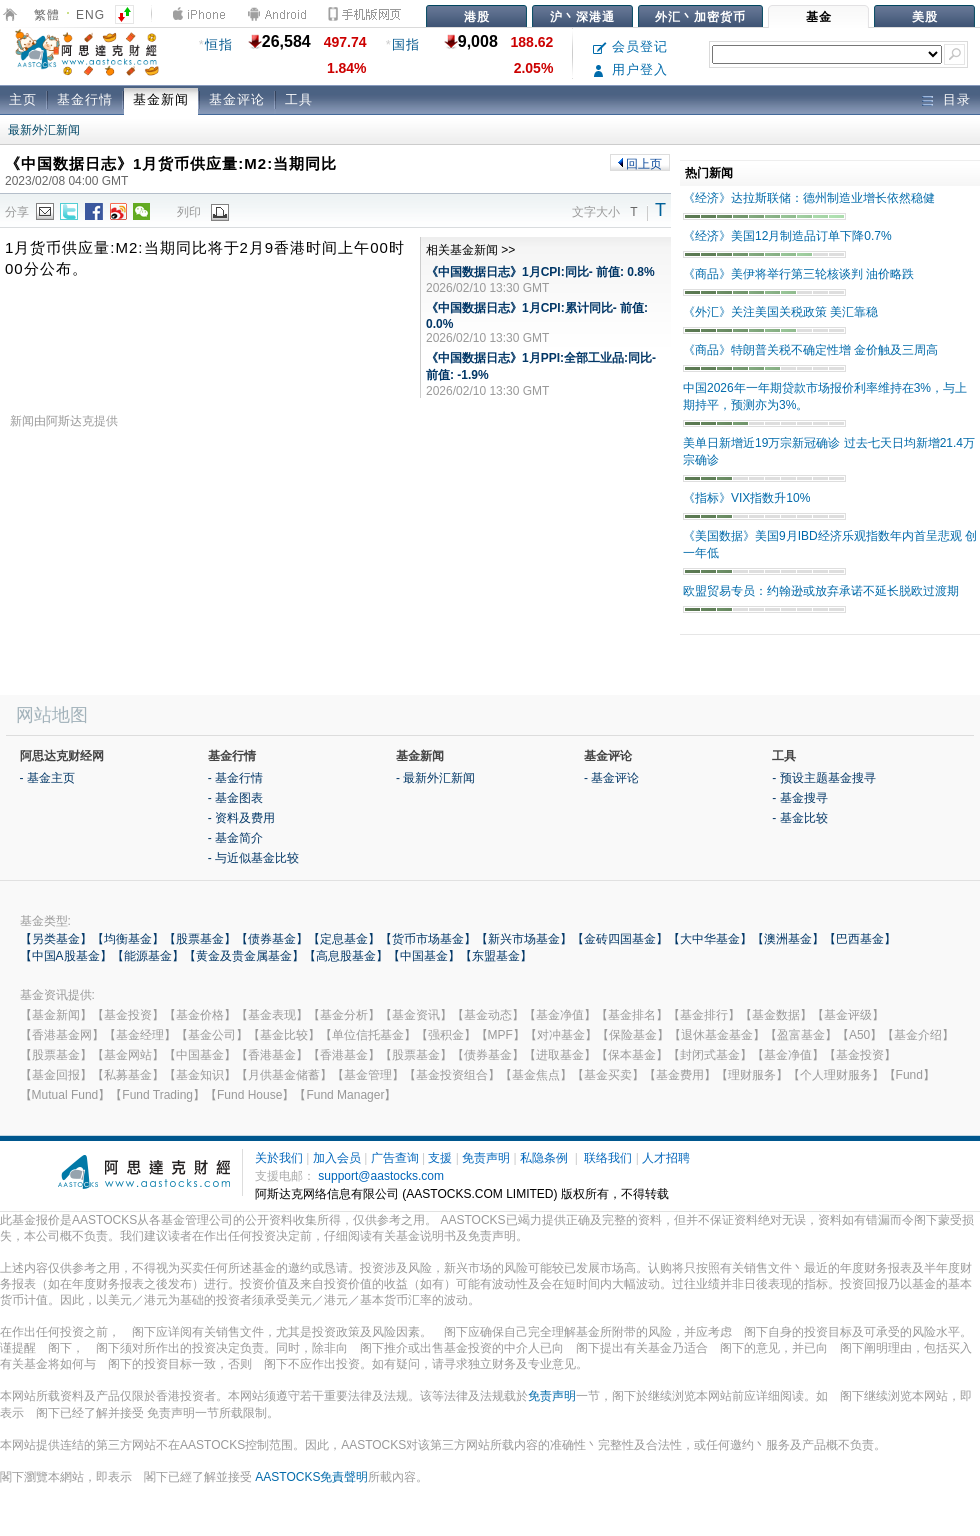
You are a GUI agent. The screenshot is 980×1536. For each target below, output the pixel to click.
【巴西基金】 (860, 939)
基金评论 (237, 99)
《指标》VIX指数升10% (746, 498)
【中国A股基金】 (66, 956)
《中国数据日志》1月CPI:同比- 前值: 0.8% (540, 272)
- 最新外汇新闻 (435, 778)
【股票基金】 (200, 939)
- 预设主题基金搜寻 (823, 778)
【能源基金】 (148, 956)
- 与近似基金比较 (253, 858)
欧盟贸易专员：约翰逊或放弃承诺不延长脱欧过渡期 (821, 591)
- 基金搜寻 (799, 798)
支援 (440, 1158)
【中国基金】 (424, 956)
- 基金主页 (47, 778)
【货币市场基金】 (428, 939)
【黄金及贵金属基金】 (244, 956)
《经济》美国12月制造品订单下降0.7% (787, 236)
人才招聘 (666, 1158)
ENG (90, 15)
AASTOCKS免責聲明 (311, 1477)
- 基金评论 (611, 778)
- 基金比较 (799, 818)
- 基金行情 (235, 778)
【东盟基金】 (496, 956)
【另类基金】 (56, 939)
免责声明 (486, 1158)
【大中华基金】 (710, 939)
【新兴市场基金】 (524, 939)
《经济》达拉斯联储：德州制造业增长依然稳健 (809, 198)
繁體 (47, 15)
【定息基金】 (344, 939)
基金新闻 (161, 99)
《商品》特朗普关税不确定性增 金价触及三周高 (810, 350)
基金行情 (85, 99)
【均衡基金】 (128, 939)
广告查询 (395, 1158)
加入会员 (337, 1158)
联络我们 (608, 1158)
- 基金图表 (235, 798)
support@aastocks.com (381, 1176)
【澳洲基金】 (788, 939)
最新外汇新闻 (44, 130)
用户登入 (630, 69)
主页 (23, 99)
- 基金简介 (235, 838)
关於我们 (279, 1158)
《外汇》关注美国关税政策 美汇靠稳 (780, 312)
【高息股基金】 (346, 956)
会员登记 (630, 46)
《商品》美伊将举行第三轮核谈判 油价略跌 (798, 274)
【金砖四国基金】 (620, 939)
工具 (299, 99)
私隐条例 (544, 1158)
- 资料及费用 (241, 818)
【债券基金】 (272, 939)
